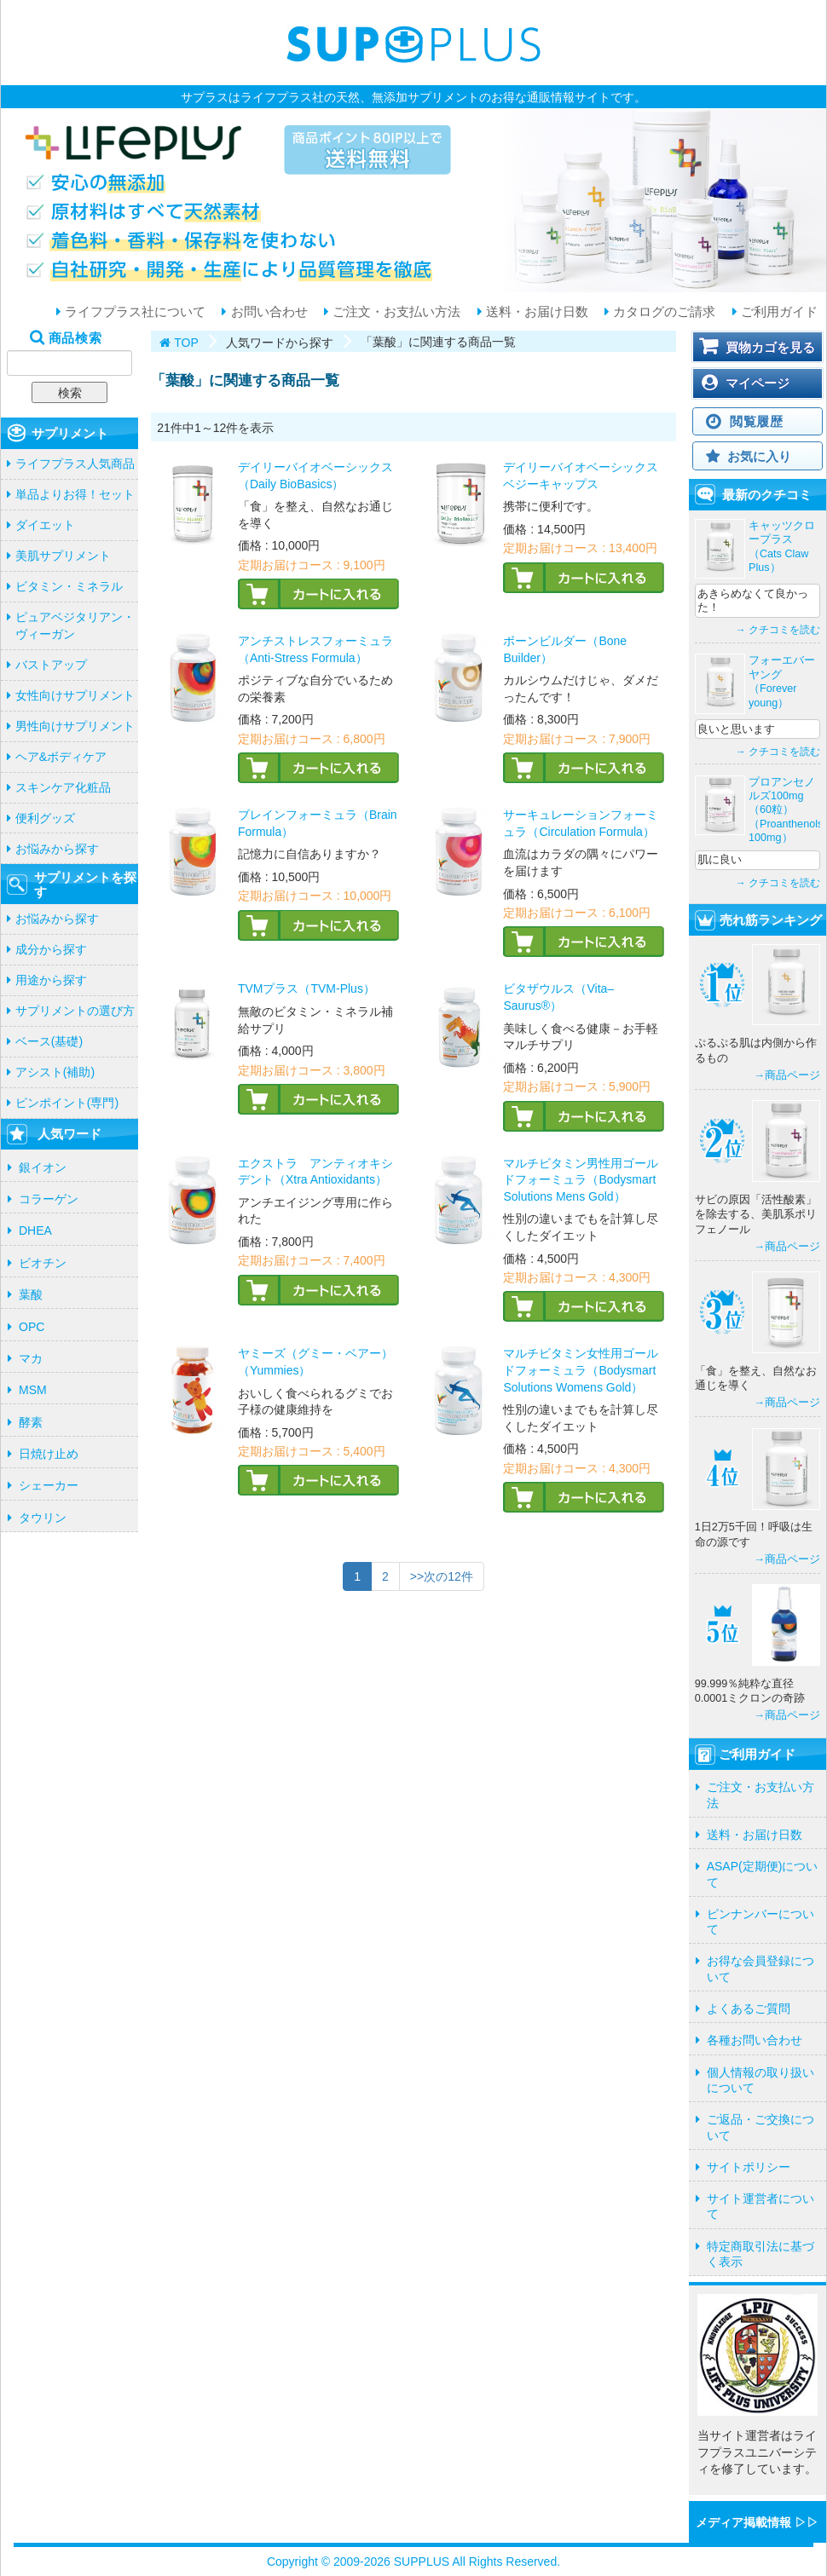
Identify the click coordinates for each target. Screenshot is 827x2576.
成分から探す (51, 949)
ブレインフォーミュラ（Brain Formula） (317, 823)
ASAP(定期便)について (762, 1873)
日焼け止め (48, 1454)
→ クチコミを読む (778, 630)
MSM (33, 1390)
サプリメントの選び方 (75, 1010)
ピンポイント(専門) (67, 1102)
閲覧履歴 (757, 421)
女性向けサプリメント (75, 695)
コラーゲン (48, 1199)
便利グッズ (45, 818)
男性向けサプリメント (75, 726)
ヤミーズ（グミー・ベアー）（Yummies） (315, 1361)
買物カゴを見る (770, 347)
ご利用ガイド (777, 312)
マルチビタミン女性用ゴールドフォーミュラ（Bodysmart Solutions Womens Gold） (580, 1369)
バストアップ (51, 664)
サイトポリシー (748, 2167)
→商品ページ (787, 1075)
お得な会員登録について (760, 1968)
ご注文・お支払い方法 (394, 312)
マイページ (757, 383)
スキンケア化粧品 (63, 787)
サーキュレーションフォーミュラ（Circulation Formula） (580, 823)
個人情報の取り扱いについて (760, 2080)
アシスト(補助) (55, 1072)
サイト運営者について (760, 2206)
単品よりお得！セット (75, 494)
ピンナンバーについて (760, 1921)
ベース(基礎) (49, 1041)
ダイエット (45, 525)
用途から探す (51, 980)
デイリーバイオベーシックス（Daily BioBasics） (315, 475)
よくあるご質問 (748, 2008)
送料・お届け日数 (535, 312)
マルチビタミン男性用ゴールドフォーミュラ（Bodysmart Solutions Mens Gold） (580, 1179)
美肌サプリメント (63, 555)
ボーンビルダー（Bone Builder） (565, 649)
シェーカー (48, 1485)
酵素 (31, 1422)
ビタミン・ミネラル (69, 586)
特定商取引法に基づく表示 (760, 2253)
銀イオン (43, 1167)
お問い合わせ (267, 312)
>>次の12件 (441, 1576)
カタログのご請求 (662, 312)
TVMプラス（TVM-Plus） (306, 988)
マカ (31, 1358)
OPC (31, 1327)
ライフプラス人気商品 (75, 463)
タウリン (43, 1517)
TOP (186, 342)
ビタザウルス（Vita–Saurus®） (558, 997)
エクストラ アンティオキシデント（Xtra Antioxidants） (315, 1171)
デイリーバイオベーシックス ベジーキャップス (580, 475)
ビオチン (43, 1263)
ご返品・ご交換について (760, 2126)
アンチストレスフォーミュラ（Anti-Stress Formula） (315, 649)
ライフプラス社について (133, 312)
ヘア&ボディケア (61, 757)
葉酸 (31, 1294)
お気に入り (759, 456)
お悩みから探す (57, 849)
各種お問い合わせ (754, 2040)
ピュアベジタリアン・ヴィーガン (75, 625)
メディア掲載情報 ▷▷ (757, 2522)
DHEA (35, 1230)
